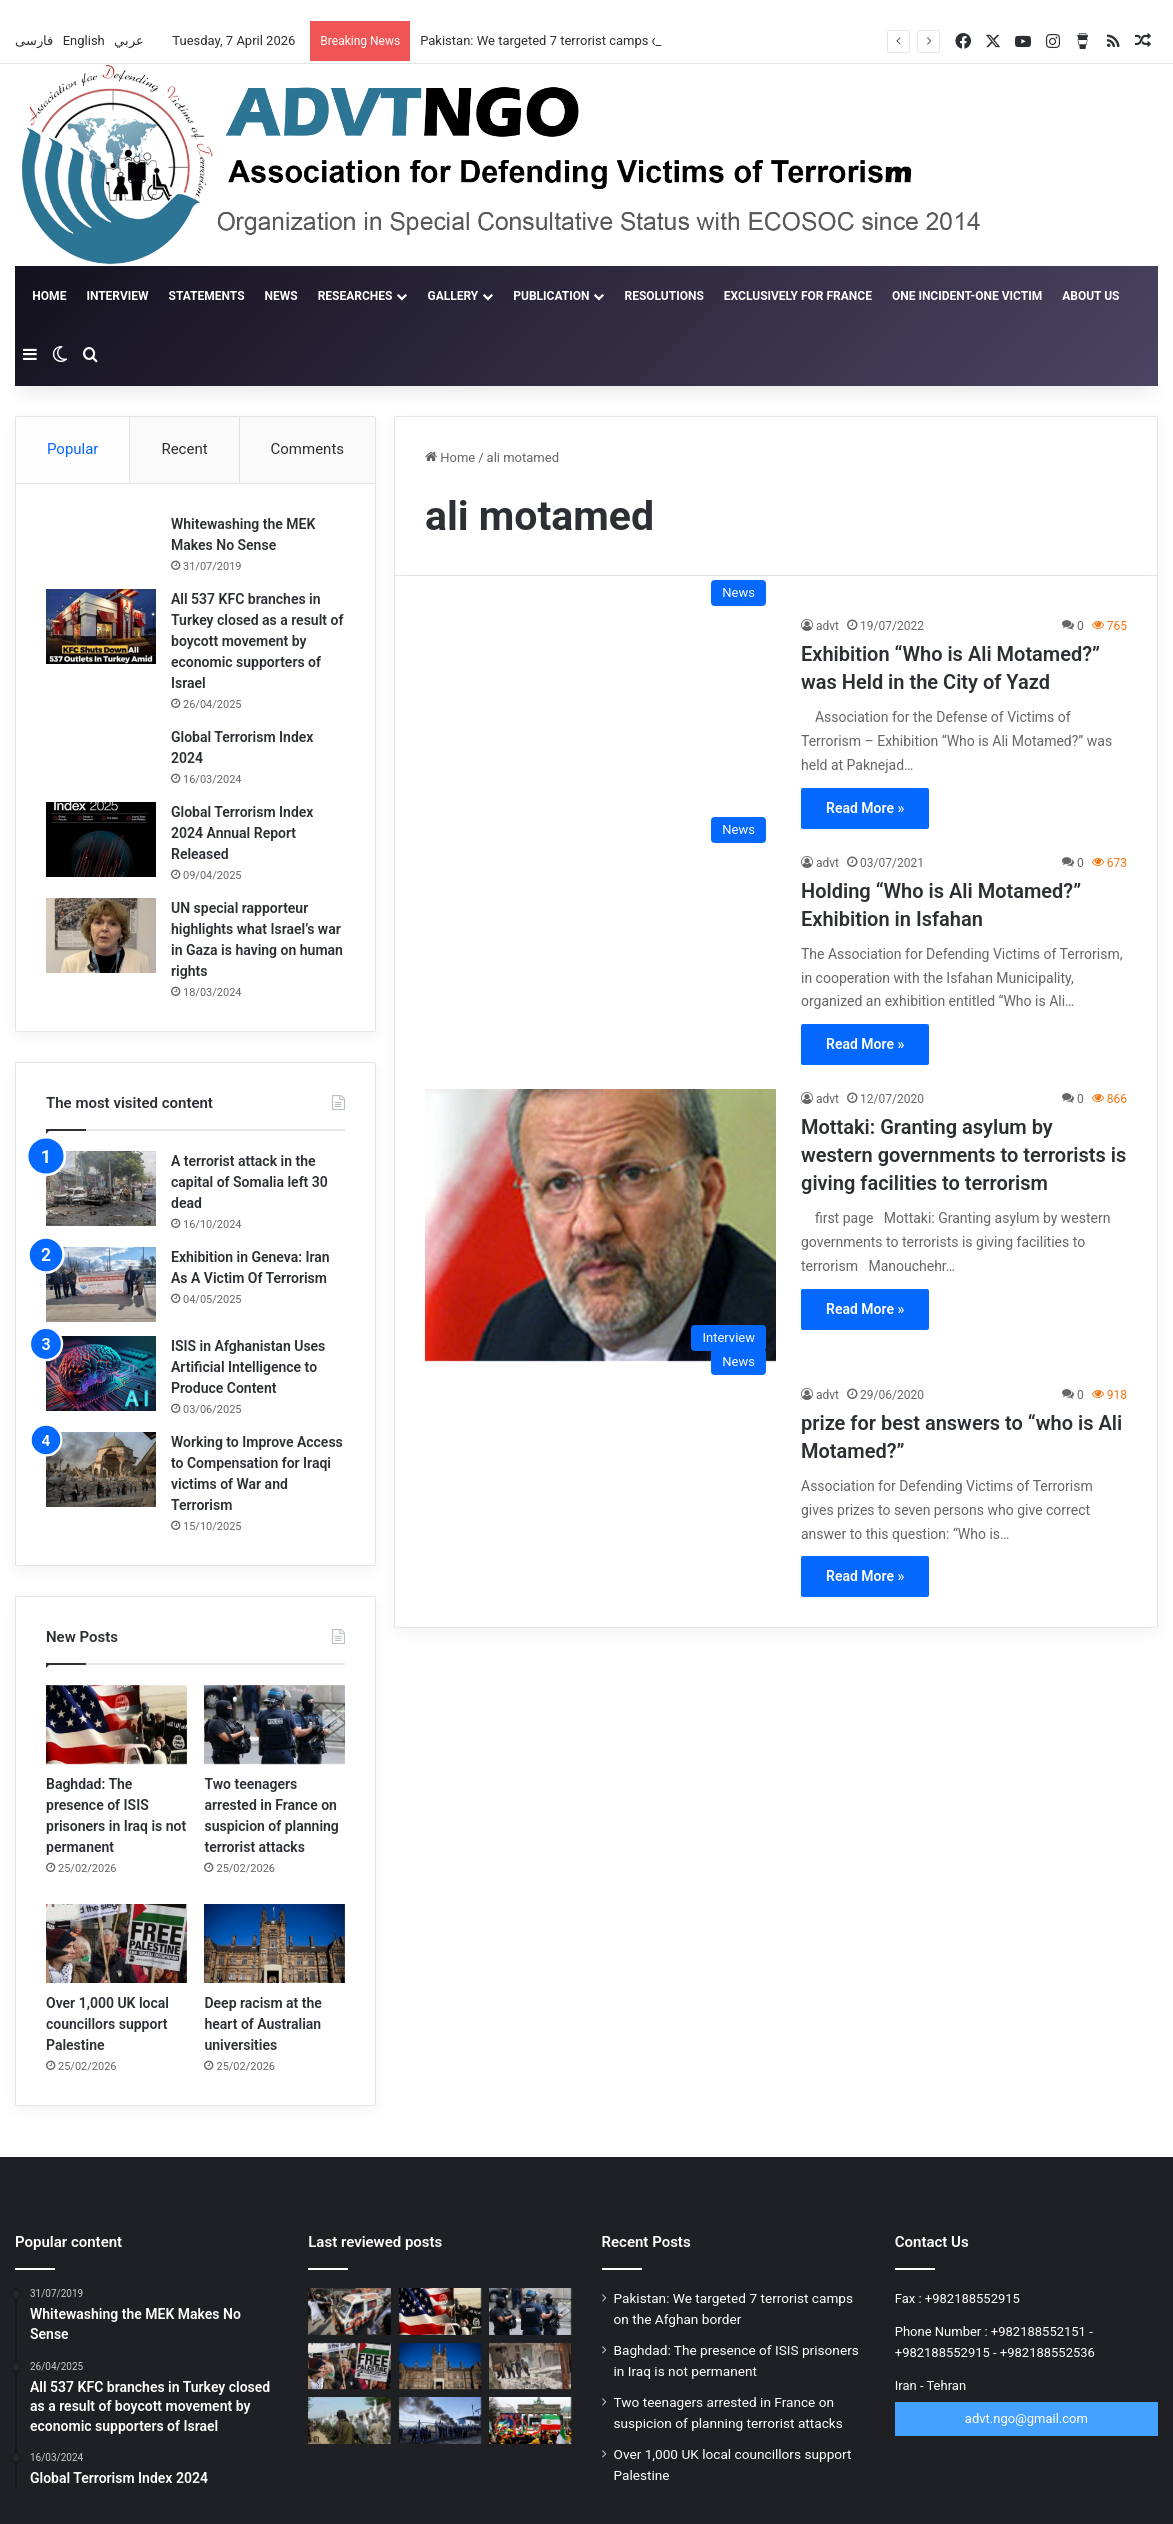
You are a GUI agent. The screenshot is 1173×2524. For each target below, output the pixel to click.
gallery (462, 296)
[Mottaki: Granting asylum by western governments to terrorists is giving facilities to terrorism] (600, 1225)
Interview (127, 296)
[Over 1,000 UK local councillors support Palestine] (116, 1943)
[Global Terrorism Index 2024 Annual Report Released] (101, 839)
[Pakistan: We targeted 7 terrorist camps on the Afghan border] (349, 2311)
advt (827, 626)
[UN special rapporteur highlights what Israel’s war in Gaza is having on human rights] (101, 935)
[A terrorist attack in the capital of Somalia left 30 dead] (101, 1188)
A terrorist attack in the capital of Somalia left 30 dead (249, 1182)
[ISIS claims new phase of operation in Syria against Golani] (530, 2366)
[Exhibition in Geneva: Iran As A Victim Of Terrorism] (101, 1284)
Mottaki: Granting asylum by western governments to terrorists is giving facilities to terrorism (963, 1155)
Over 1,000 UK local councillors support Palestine (107, 2024)
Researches (364, 296)
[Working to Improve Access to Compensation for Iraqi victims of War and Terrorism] (101, 1469)
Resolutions (673, 296)
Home (50, 296)
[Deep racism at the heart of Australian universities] (274, 1943)
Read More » (865, 808)
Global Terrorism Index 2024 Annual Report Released (242, 833)
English (85, 40)
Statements (216, 296)
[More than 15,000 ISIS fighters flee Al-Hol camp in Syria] (440, 2420)
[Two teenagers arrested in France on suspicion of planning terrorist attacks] (274, 1724)
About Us (1100, 296)
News (290, 296)
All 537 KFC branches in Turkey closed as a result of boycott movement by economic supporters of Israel (257, 641)
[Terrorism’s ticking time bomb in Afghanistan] (349, 2420)
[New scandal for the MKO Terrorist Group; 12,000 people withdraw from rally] (530, 2420)
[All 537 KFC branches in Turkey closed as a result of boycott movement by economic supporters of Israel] (101, 626)
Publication (561, 296)
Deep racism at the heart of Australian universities (262, 2024)
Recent (184, 449)
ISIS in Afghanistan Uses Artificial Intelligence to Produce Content (248, 1367)
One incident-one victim (977, 296)
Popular (73, 449)
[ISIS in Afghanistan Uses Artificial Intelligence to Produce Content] (101, 1373)
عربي (130, 40)
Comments (308, 449)
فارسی (35, 40)
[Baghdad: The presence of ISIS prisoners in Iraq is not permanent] (116, 1724)
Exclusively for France (807, 296)
